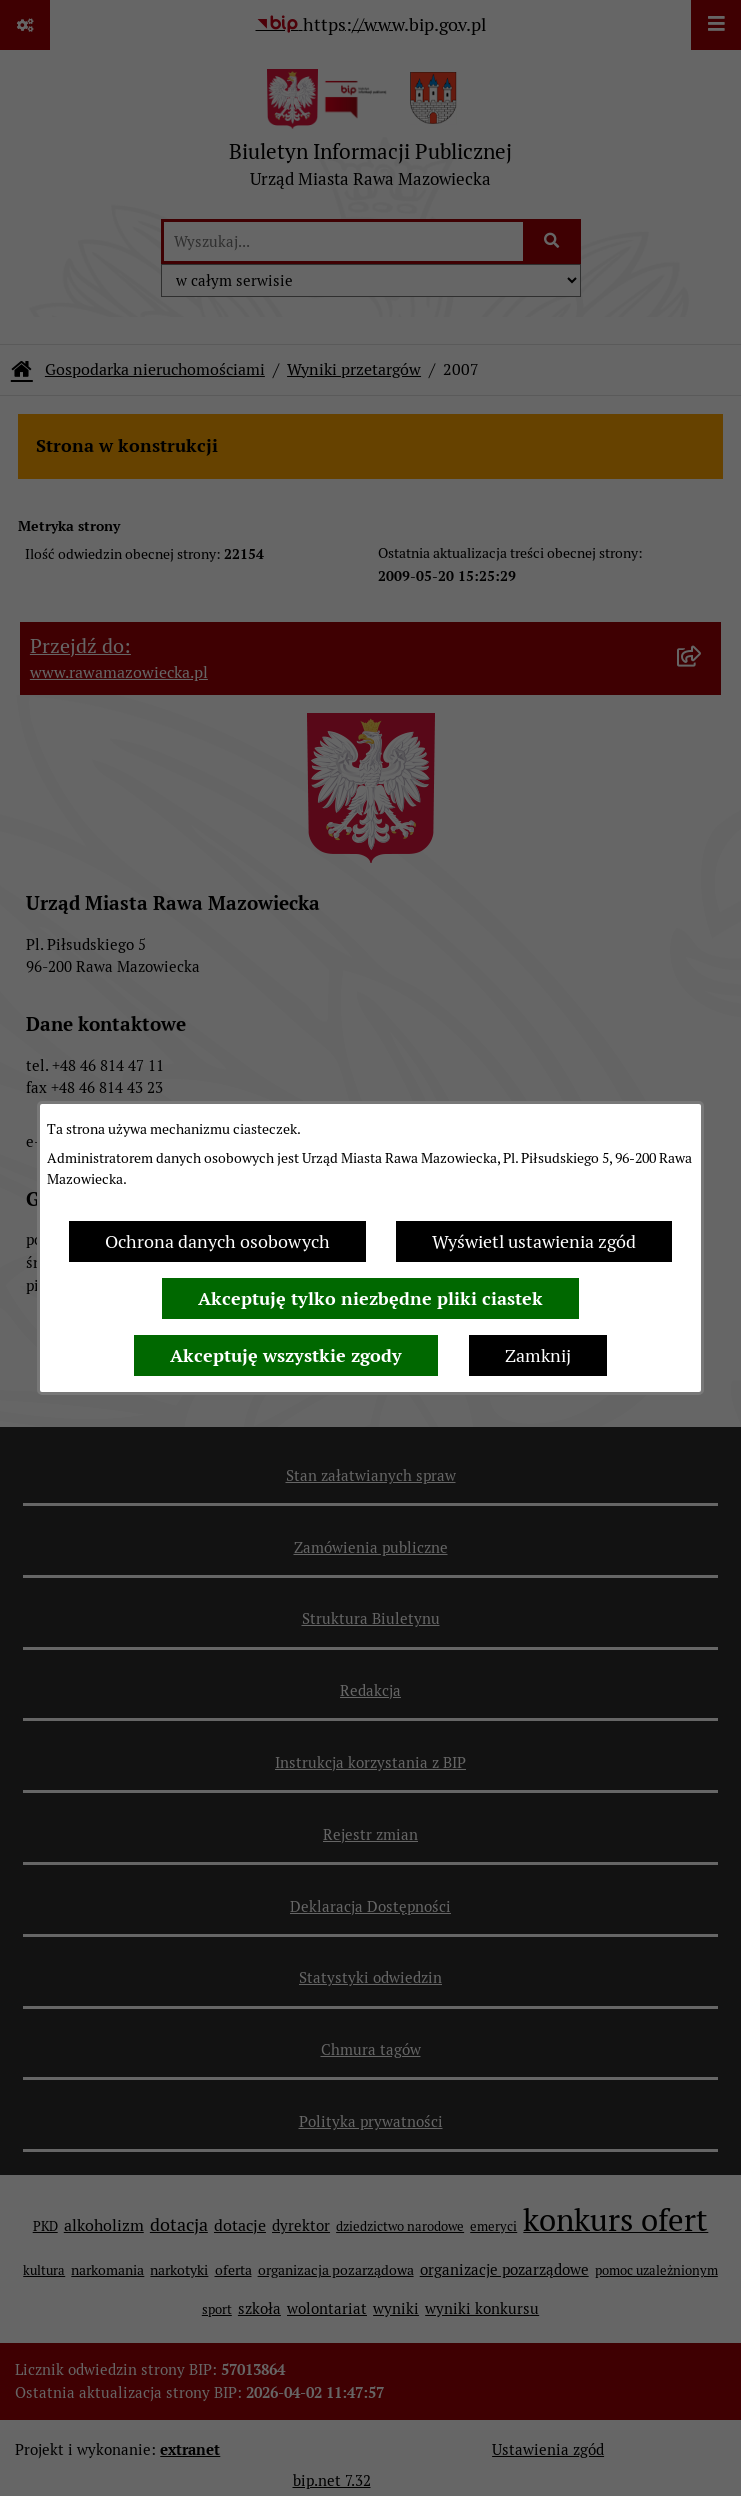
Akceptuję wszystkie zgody (286, 1355)
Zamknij (538, 1355)
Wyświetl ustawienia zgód (534, 1241)
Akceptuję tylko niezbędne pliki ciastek (370, 1298)
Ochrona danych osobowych (217, 1241)
